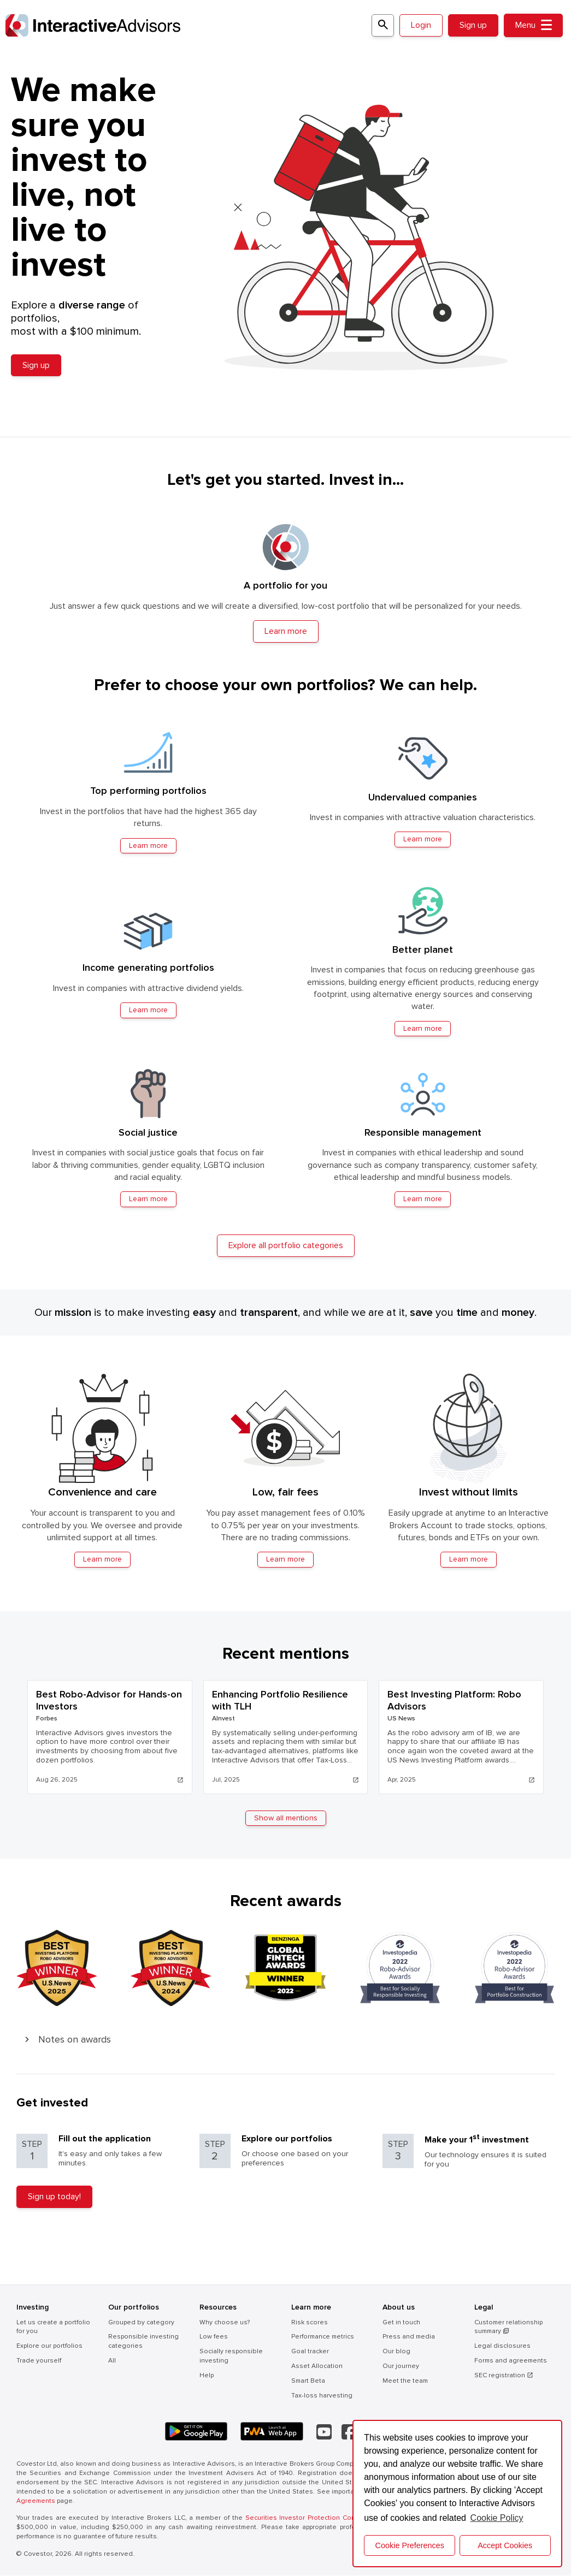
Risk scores (309, 2323)
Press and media (408, 2338)
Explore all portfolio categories (285, 1245)
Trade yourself (38, 2361)
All (112, 2361)
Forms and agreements (510, 2361)
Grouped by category (141, 2323)
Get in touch (401, 2323)
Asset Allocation (317, 2367)
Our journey (400, 2367)
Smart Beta (308, 2381)
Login (420, 24)
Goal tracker (310, 2352)
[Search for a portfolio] (381, 25)
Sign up (472, 24)
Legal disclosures (502, 2346)
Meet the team (405, 2381)
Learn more (102, 1559)
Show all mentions (285, 1818)
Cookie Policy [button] (496, 2517)
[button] (285, 2040)
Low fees (213, 2338)
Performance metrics (322, 2338)
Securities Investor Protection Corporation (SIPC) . (327, 2519)
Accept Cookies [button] (505, 2545)
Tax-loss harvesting (321, 2396)
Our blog (396, 2352)
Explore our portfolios (49, 2346)
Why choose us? (224, 2323)
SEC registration (503, 2376)
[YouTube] (323, 2432)
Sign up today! (54, 2197)
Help (206, 2376)
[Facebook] (349, 2432)
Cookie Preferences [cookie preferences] (409, 2545)
